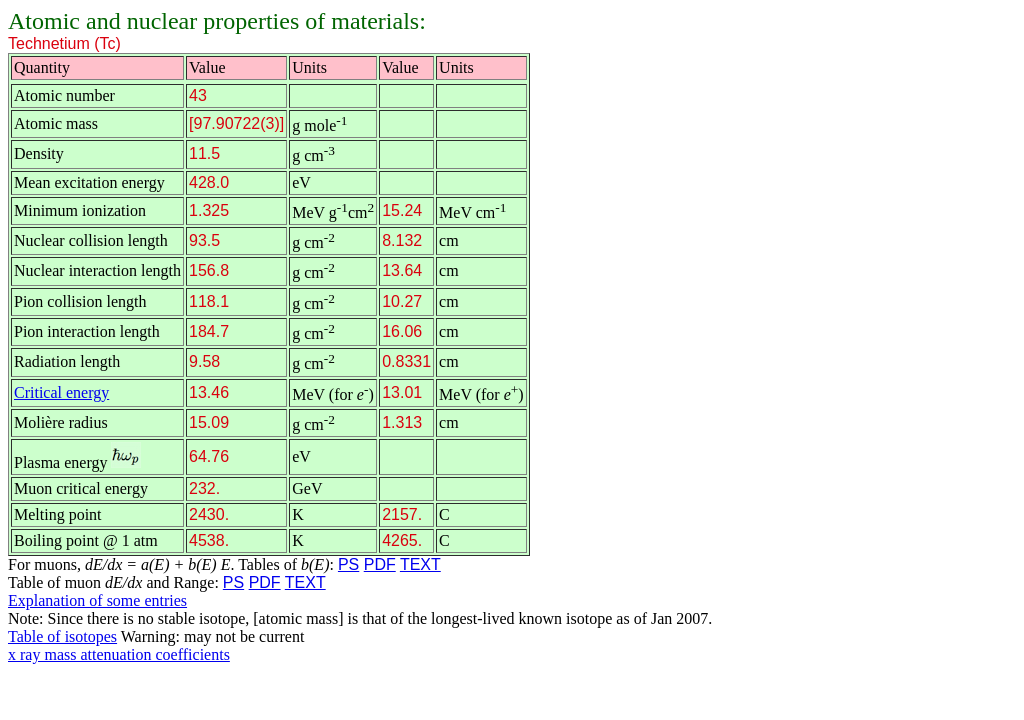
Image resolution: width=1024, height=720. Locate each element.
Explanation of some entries (97, 600)
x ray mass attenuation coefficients (119, 654)
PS (348, 564)
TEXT (420, 564)
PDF (380, 564)
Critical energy (61, 392)
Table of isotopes (62, 636)
